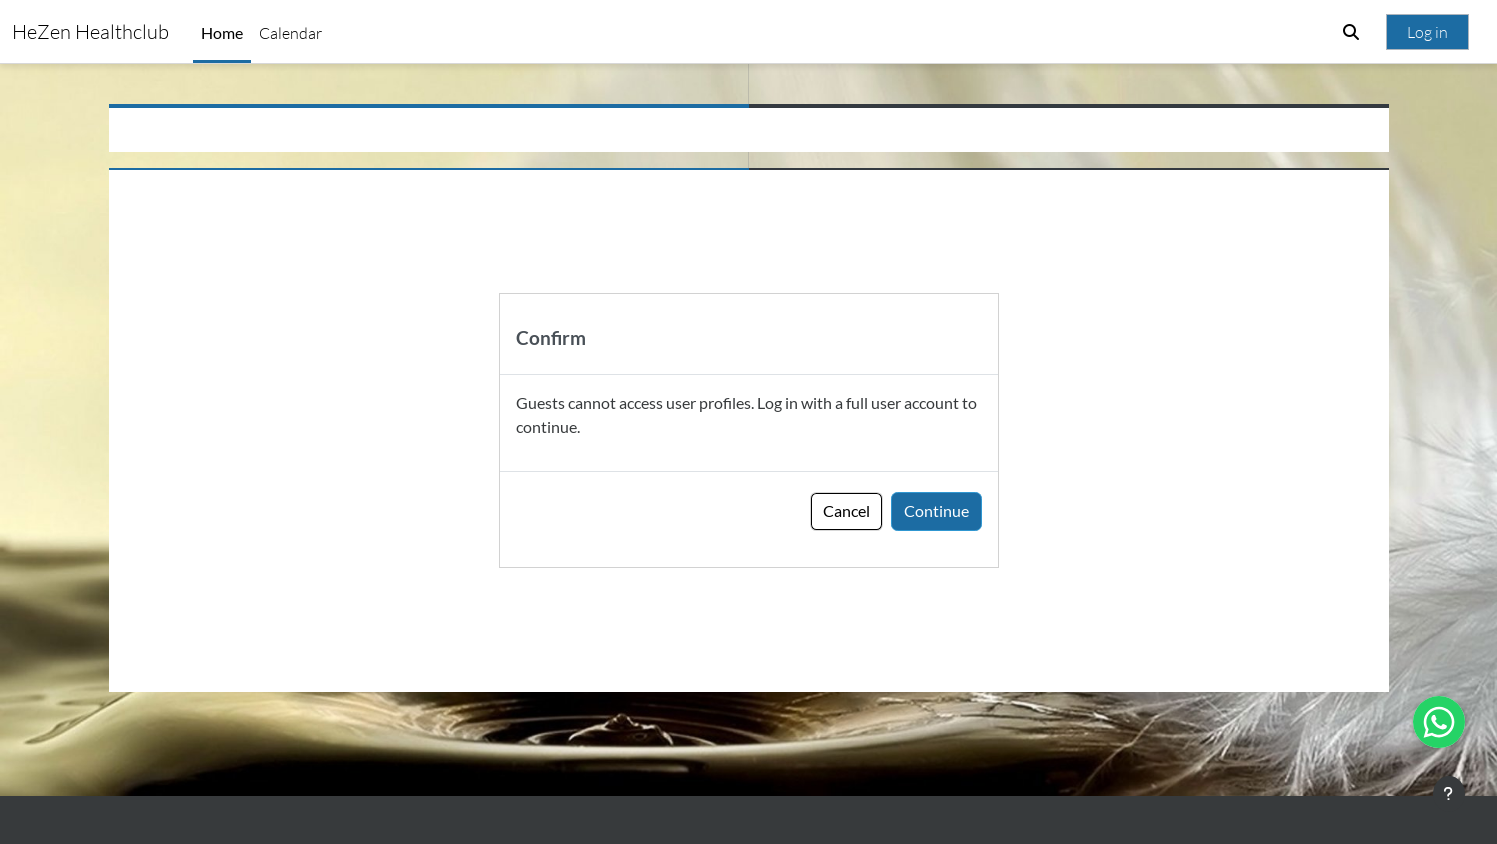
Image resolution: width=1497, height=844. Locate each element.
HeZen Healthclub (90, 31)
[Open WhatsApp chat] (1439, 722)
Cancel (846, 510)
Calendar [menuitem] (290, 33)
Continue (936, 510)
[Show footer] (1449, 794)
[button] (1351, 32)
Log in (1427, 32)
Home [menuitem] (222, 32)
